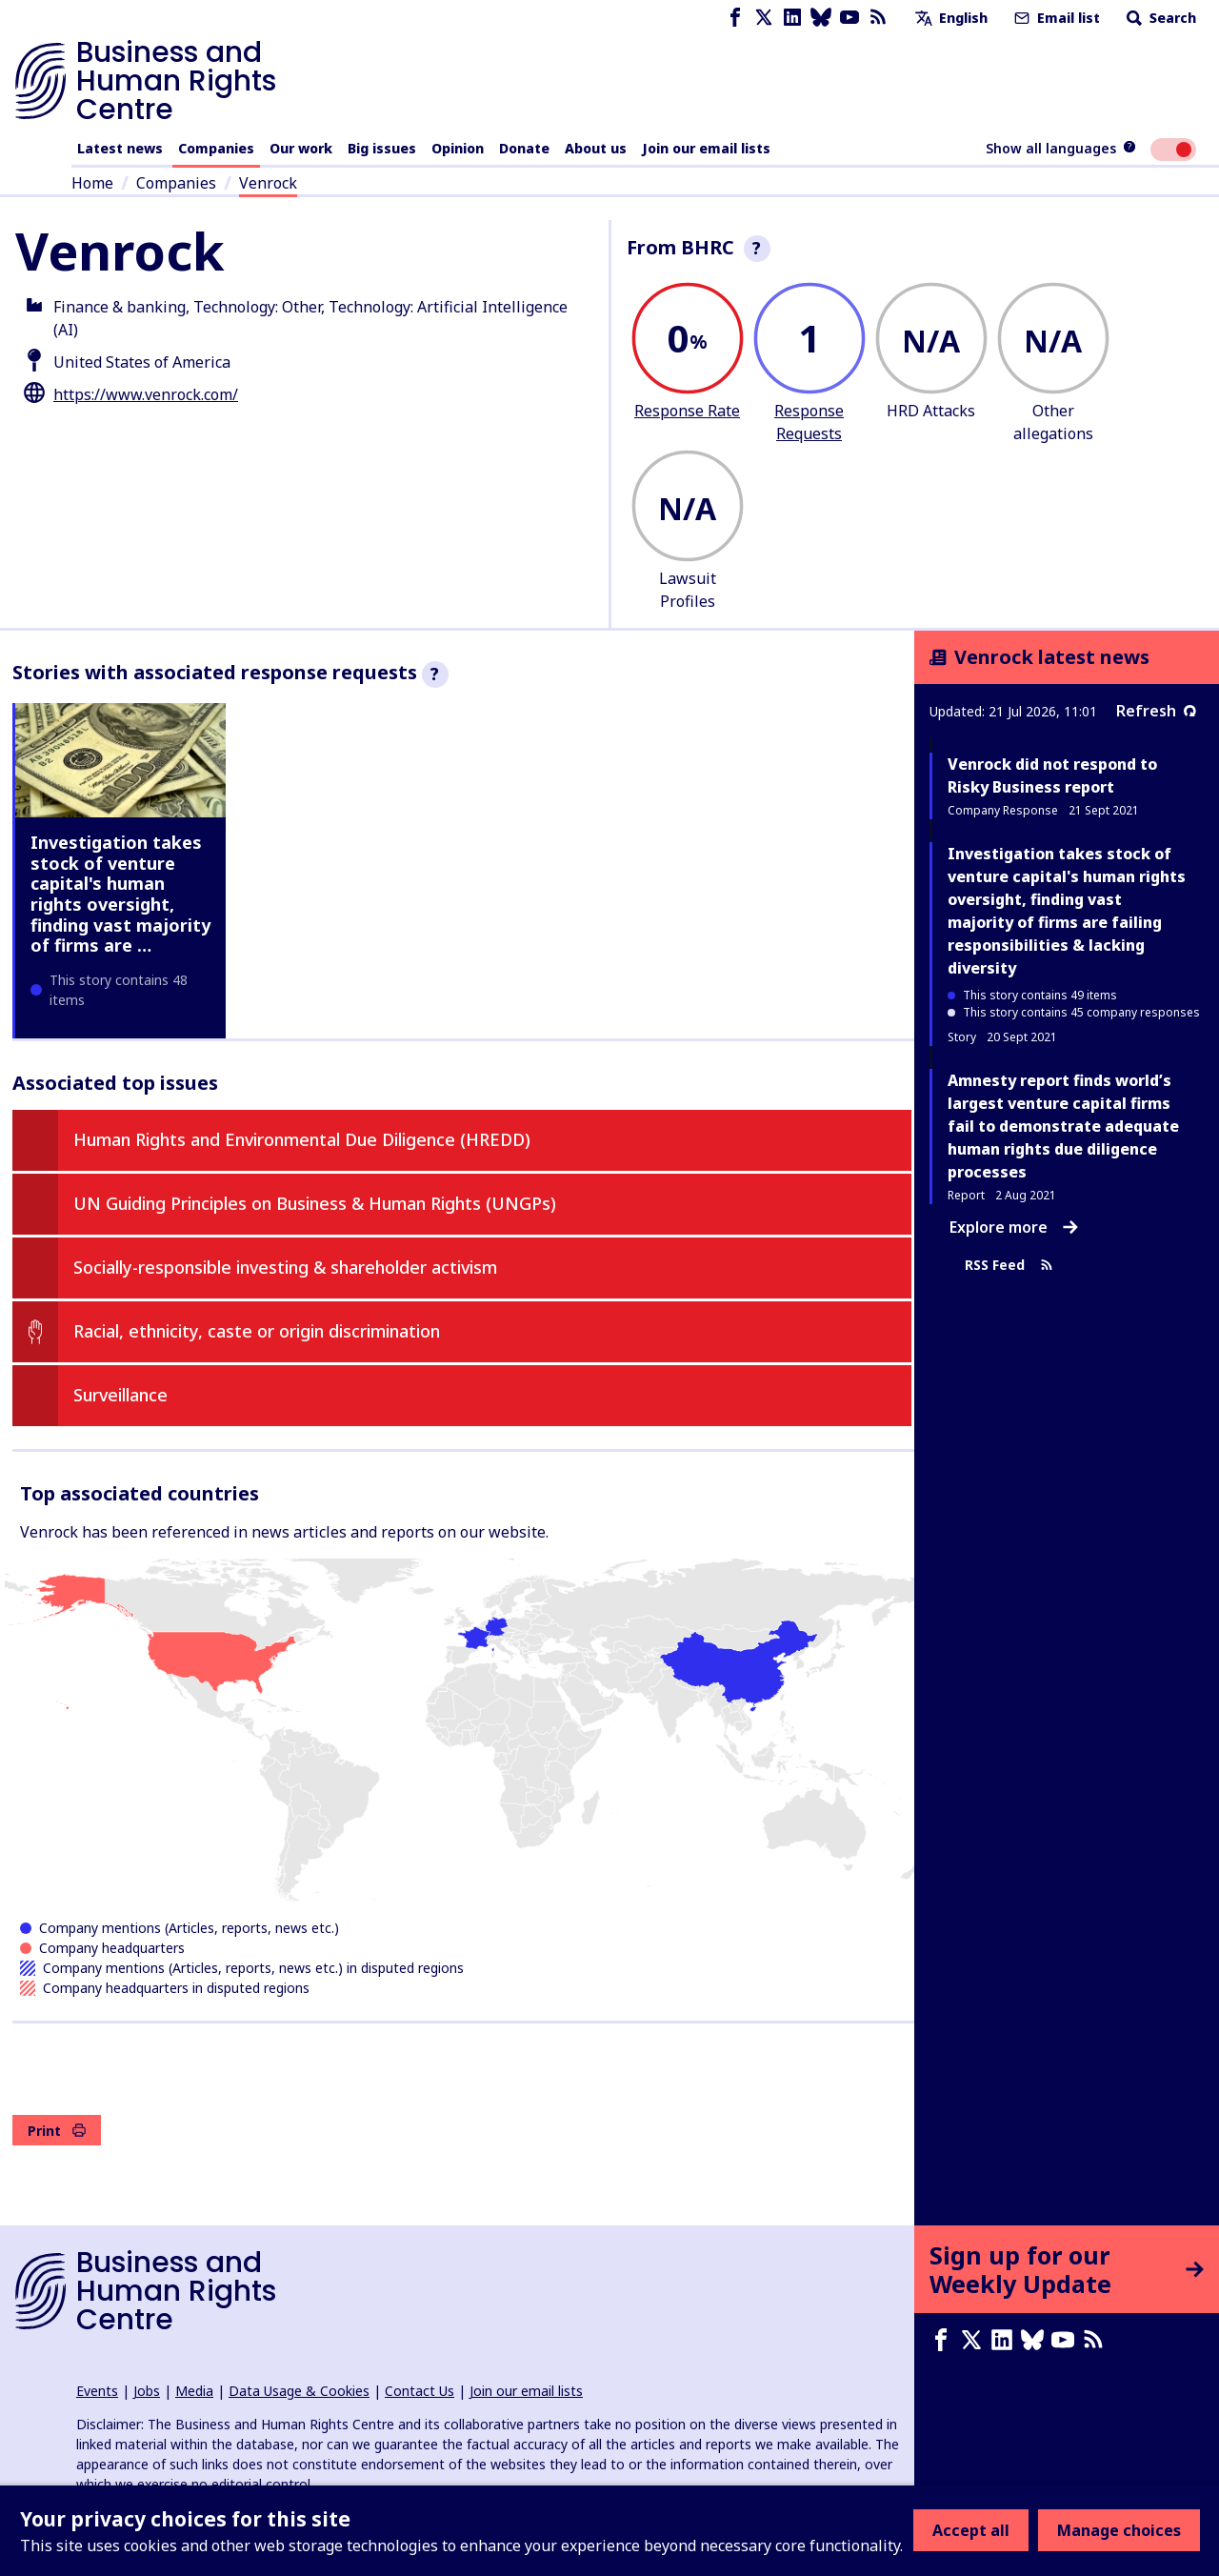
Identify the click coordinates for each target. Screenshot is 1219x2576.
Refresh (1156, 710)
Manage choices (1119, 2530)
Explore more (1013, 1227)
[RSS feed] (878, 18)
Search (1159, 18)
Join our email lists (706, 148)
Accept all (970, 2530)
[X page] (763, 18)
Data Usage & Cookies (299, 2391)
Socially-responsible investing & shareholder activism (285, 1267)
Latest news (120, 148)
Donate (524, 148)
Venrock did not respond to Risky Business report (1052, 775)
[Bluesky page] (820, 18)
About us (596, 148)
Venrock (268, 182)
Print (57, 2131)
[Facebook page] (735, 18)
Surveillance (120, 1394)
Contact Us (419, 2391)
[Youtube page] (849, 18)
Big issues (382, 148)
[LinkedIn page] (792, 18)
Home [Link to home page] (92, 182)
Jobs (146, 2391)
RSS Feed (1009, 1265)
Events (97, 2391)
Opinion (457, 148)
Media (194, 2391)
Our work (301, 148)
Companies (216, 148)
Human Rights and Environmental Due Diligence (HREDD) (301, 1139)
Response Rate (687, 410)
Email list (1055, 18)
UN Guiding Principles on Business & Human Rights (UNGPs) (314, 1203)
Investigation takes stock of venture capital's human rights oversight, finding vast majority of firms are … (120, 893)
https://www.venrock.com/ (145, 394)
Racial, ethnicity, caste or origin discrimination (256, 1330)
